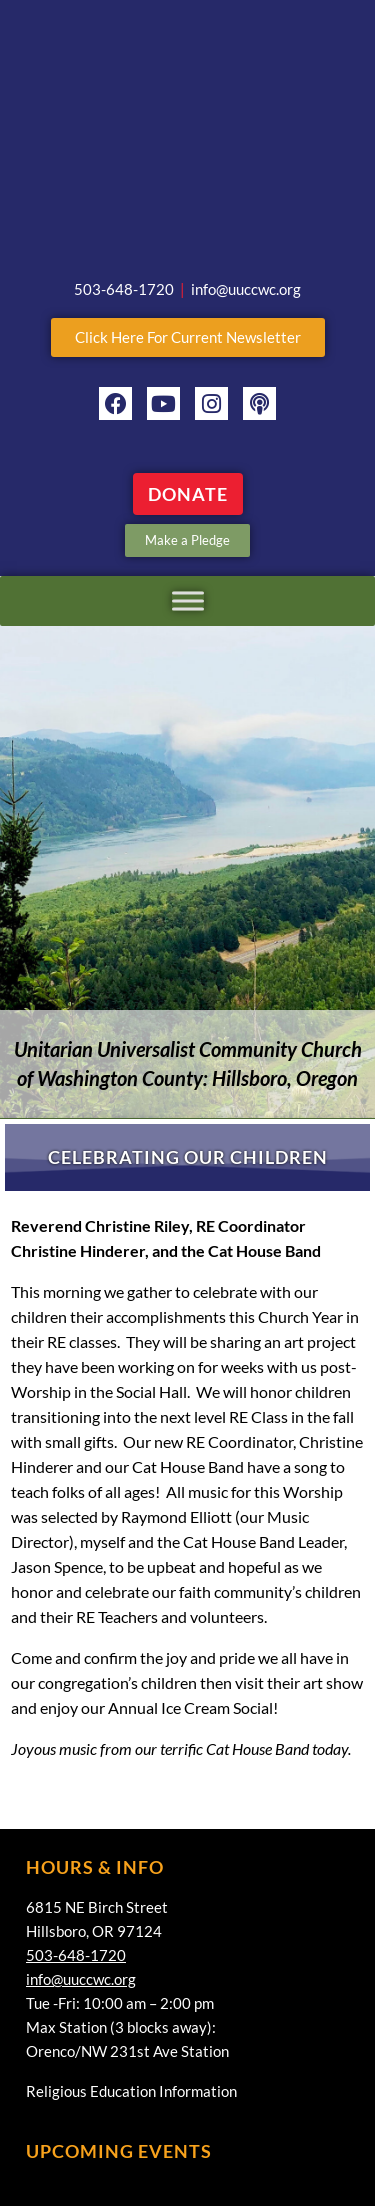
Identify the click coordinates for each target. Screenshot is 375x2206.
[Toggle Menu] (188, 600)
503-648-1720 (76, 1955)
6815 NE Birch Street (97, 1907)
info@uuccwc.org (81, 1979)
